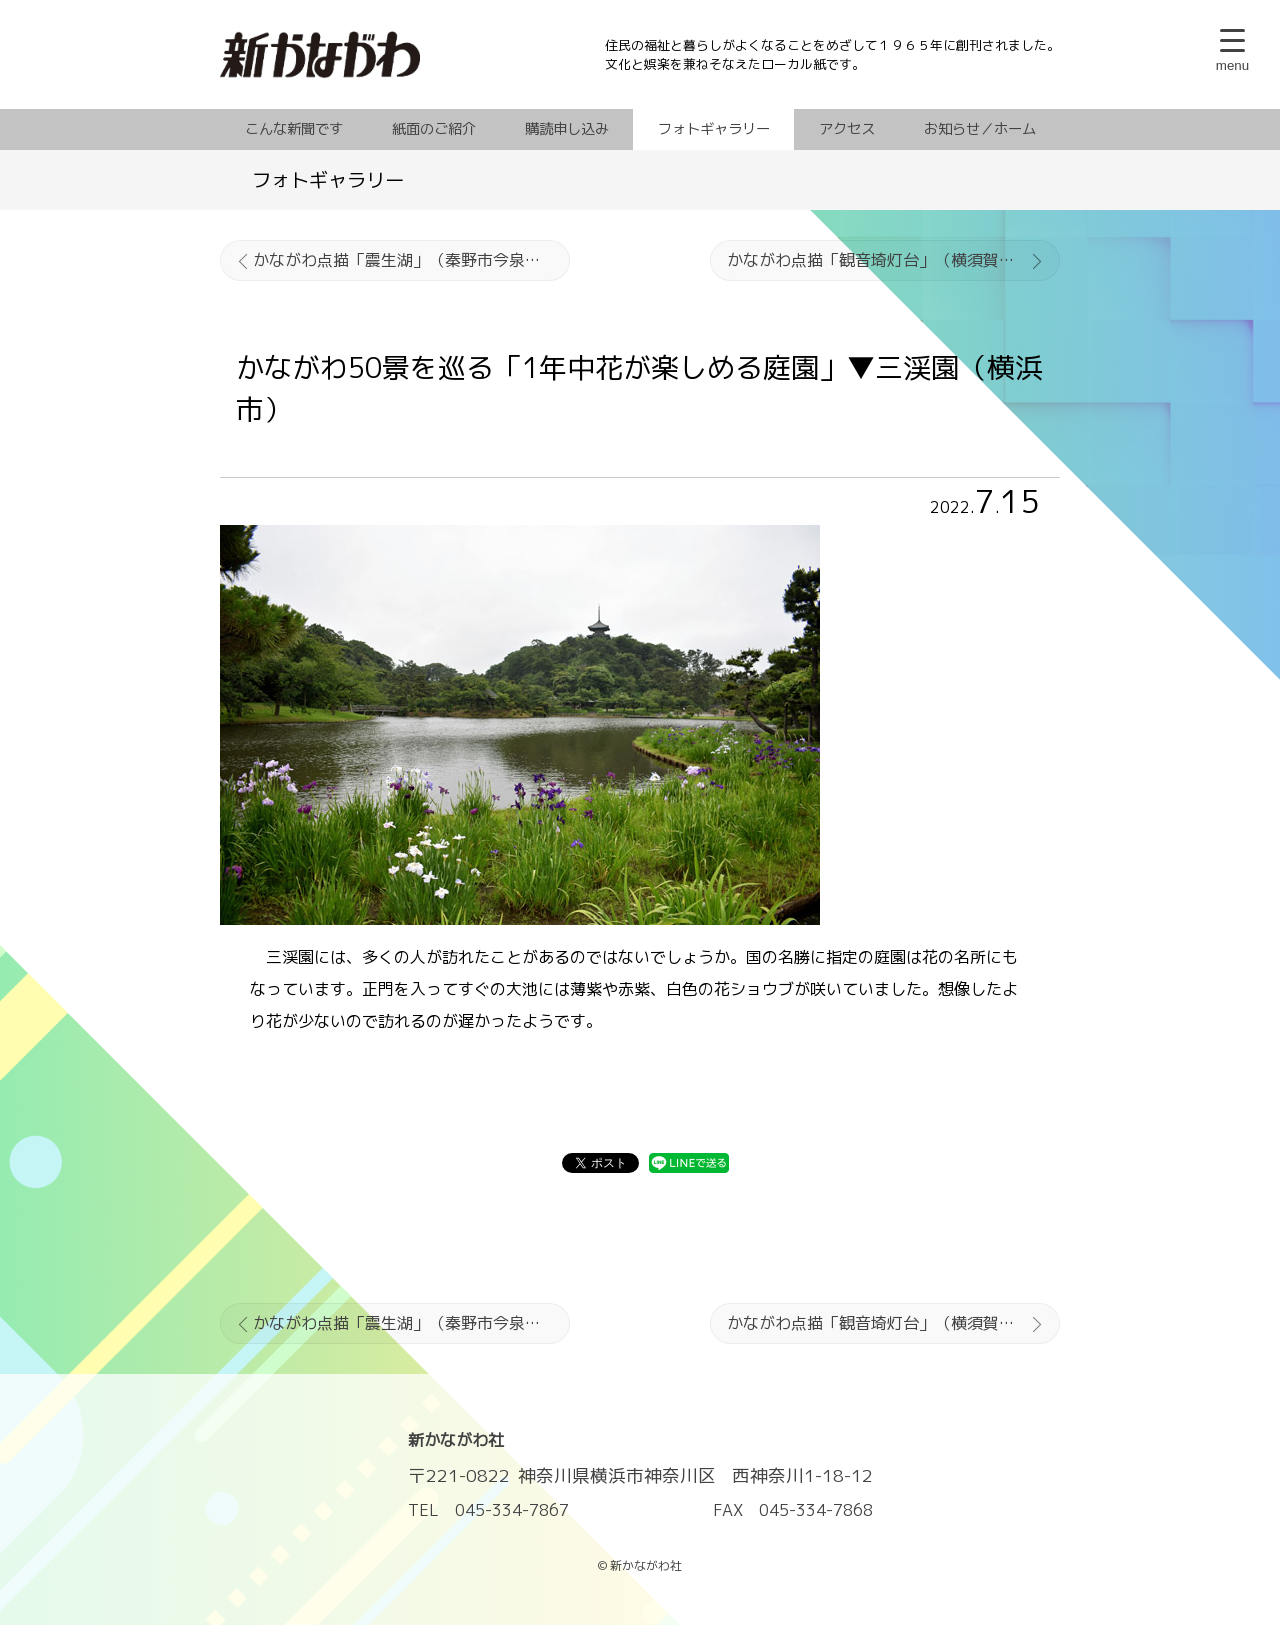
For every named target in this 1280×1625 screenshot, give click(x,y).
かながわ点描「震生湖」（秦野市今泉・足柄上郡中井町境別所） (411, 260)
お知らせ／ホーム (980, 129)
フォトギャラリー (714, 129)
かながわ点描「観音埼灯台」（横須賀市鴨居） (893, 260)
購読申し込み (567, 129)
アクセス (847, 129)
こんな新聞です (294, 129)
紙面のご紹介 (434, 129)
